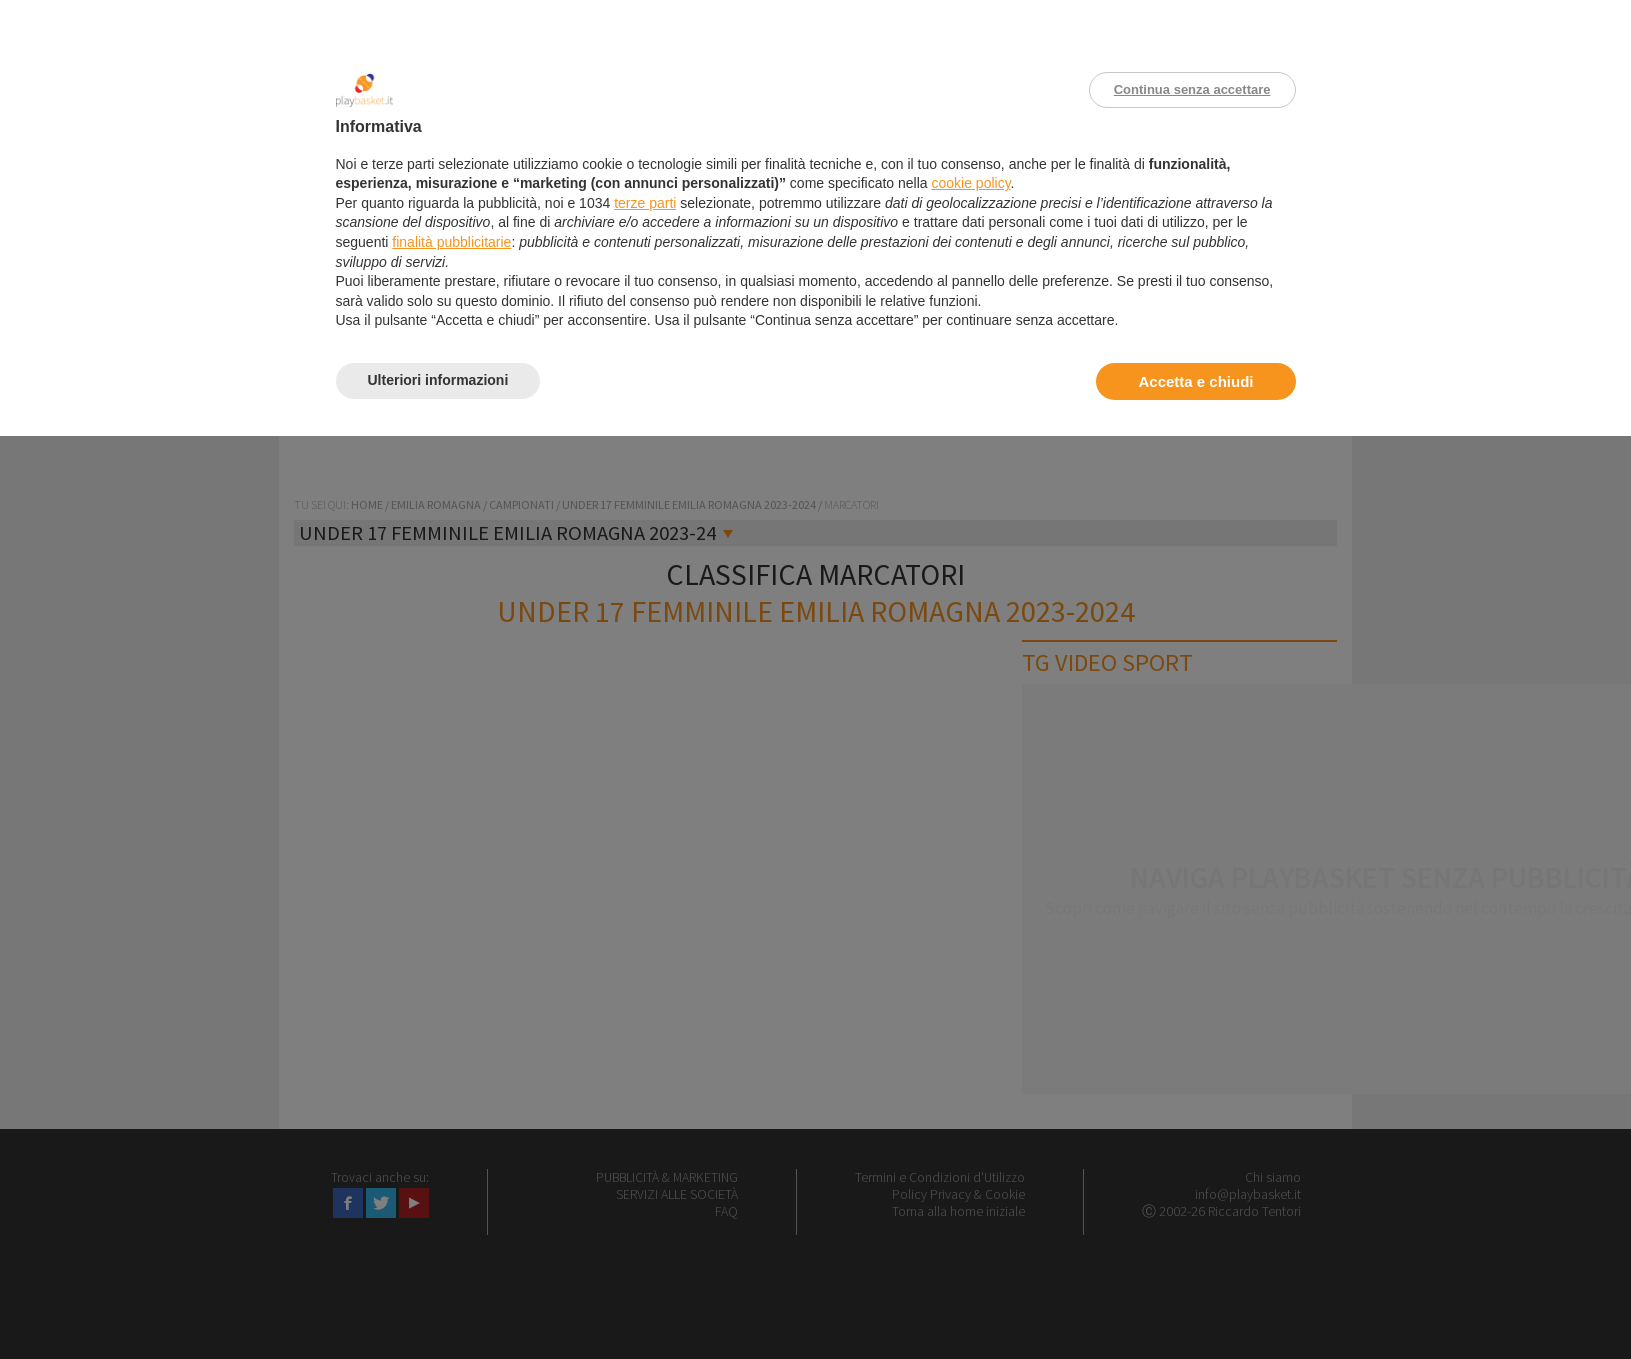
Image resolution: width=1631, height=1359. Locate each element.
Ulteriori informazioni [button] (438, 380)
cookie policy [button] (970, 183)
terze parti (645, 203)
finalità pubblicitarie (451, 242)
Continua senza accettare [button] (1192, 89)
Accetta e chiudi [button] (1195, 381)
